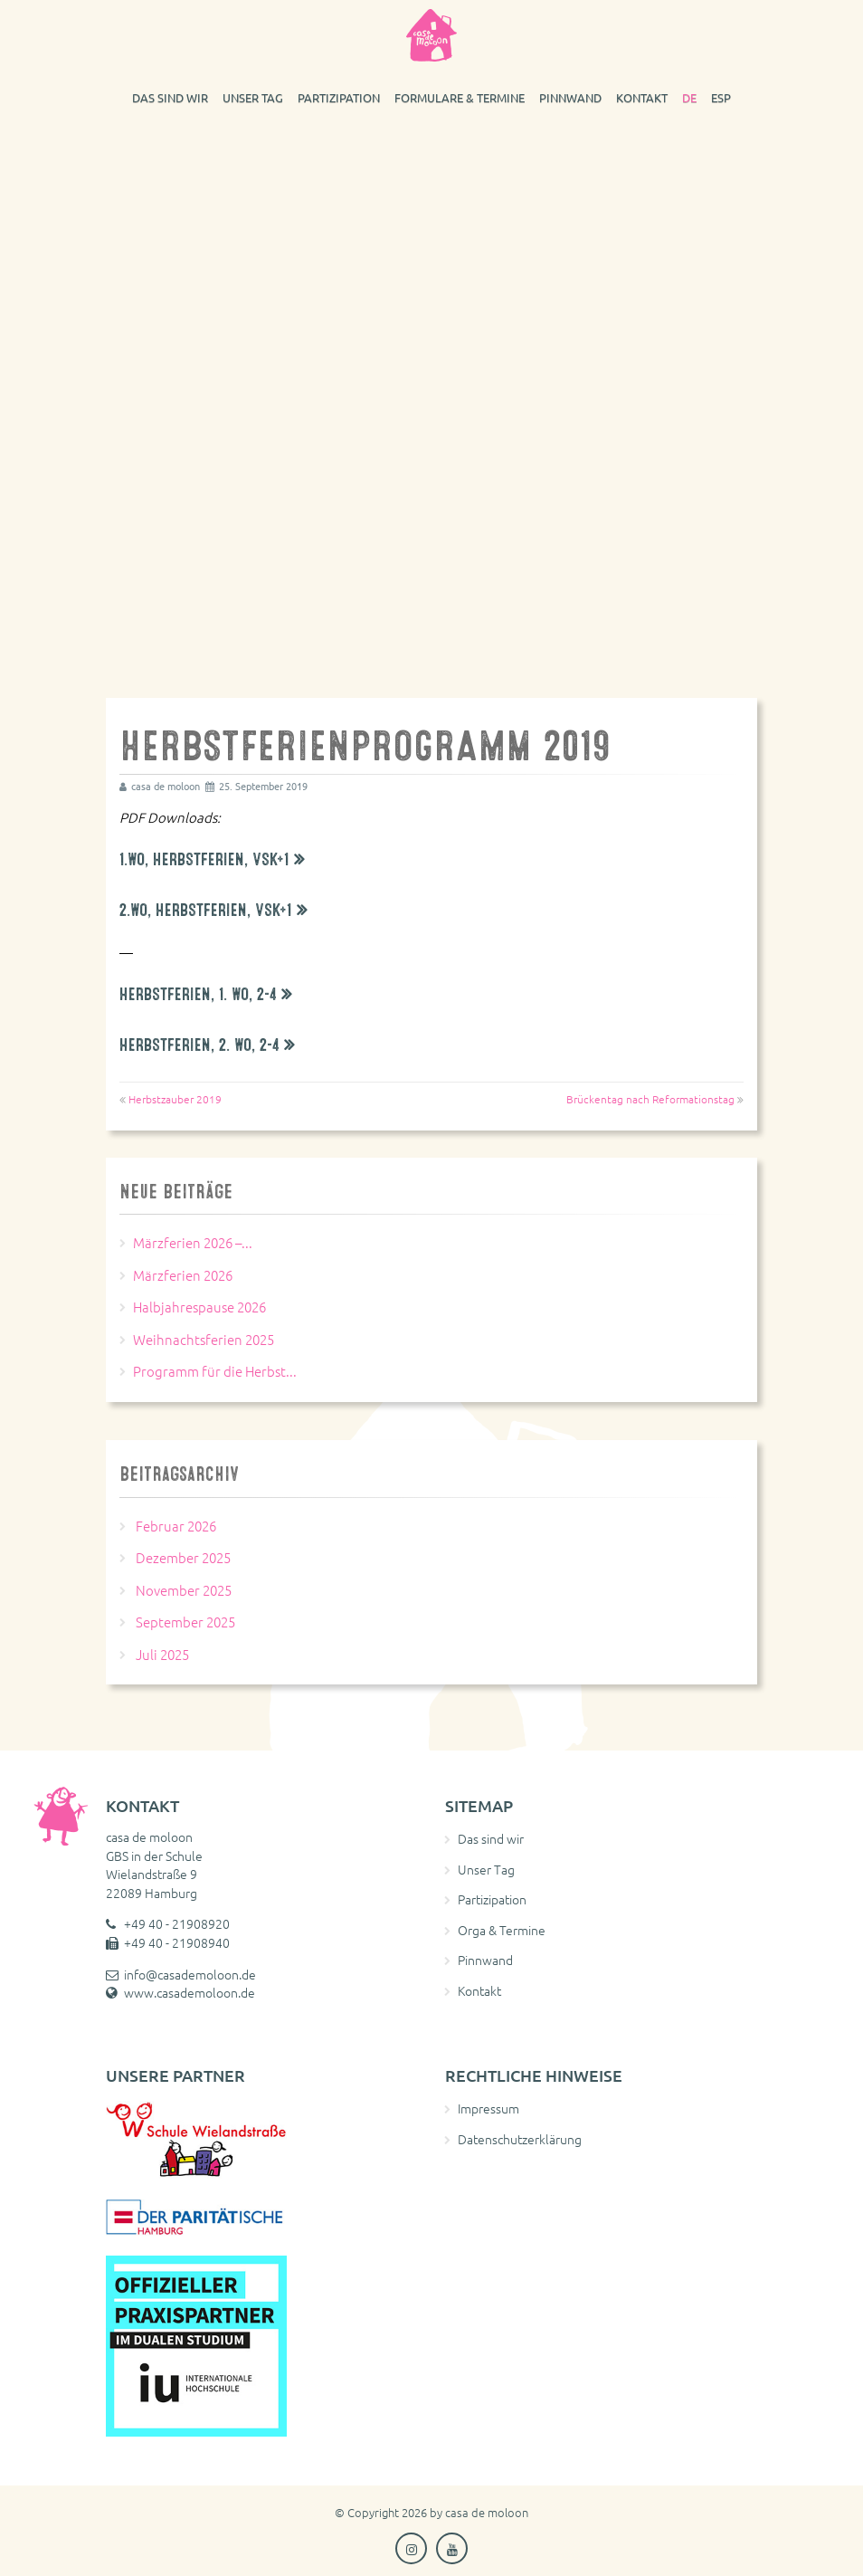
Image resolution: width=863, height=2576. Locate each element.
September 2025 (185, 1621)
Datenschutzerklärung (520, 2139)
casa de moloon (486, 2512)
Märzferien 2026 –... (192, 1242)
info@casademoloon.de (190, 1974)
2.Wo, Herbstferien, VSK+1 (205, 910)
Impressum (488, 2108)
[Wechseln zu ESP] (721, 96)
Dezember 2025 (183, 1557)
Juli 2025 (162, 1654)
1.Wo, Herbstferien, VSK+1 (204, 859)
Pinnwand (570, 97)
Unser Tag (253, 97)
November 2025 (184, 1589)
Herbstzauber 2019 (175, 1099)
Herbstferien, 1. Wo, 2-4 (198, 994)
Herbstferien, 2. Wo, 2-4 (199, 1045)
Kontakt (642, 97)
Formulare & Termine (459, 97)
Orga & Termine (501, 1930)
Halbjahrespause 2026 (199, 1306)
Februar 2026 (176, 1525)
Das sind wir (170, 97)
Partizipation (339, 97)
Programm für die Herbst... (215, 1370)
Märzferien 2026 (182, 1274)
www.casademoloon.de (189, 1992)
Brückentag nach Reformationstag (650, 1099)
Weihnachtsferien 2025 (203, 1339)
